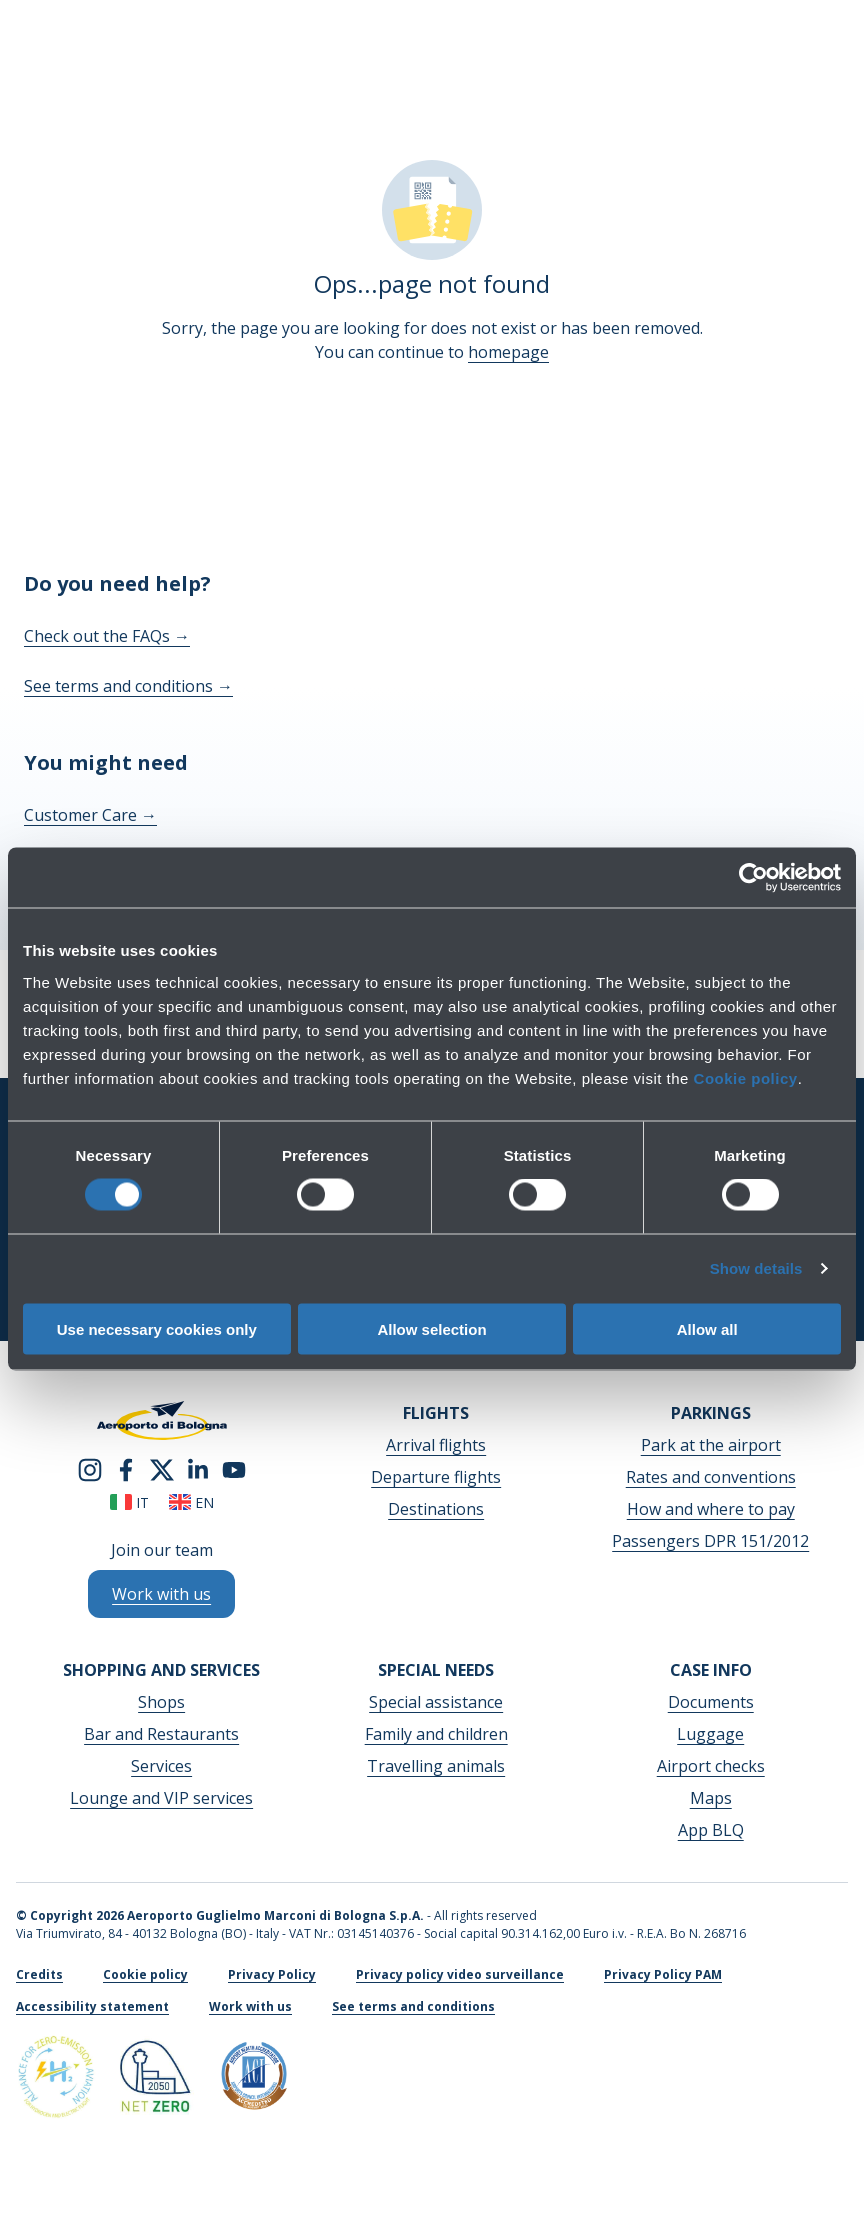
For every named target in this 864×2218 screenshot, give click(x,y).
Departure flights (436, 1477)
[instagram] (90, 1468)
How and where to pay (711, 1509)
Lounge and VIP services (161, 1798)
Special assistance (436, 1702)
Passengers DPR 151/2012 (710, 1541)
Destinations (436, 1509)
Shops (161, 1702)
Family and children (436, 1734)
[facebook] (126, 1468)
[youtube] (234, 1468)
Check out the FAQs (107, 636)
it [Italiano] (129, 1502)
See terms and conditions (128, 686)
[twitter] (162, 1468)
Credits (39, 1974)
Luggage (710, 1734)
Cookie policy (746, 1077)
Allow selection (431, 1328)
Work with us (250, 2006)
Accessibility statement (92, 2006)
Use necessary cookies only (157, 1328)
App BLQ (711, 1830)
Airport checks (711, 1766)
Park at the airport (711, 1445)
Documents (711, 1702)
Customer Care (90, 815)
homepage (508, 352)
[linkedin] (198, 1468)
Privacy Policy (272, 1974)
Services (161, 1766)
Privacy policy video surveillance (460, 1974)
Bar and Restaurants (161, 1734)
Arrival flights (436, 1445)
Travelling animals (436, 1766)
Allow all (707, 1328)
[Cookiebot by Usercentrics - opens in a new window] (753, 878)
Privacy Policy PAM (663, 1974)
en (191, 1502)
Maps (711, 1798)
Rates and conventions (711, 1477)
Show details (756, 1268)
